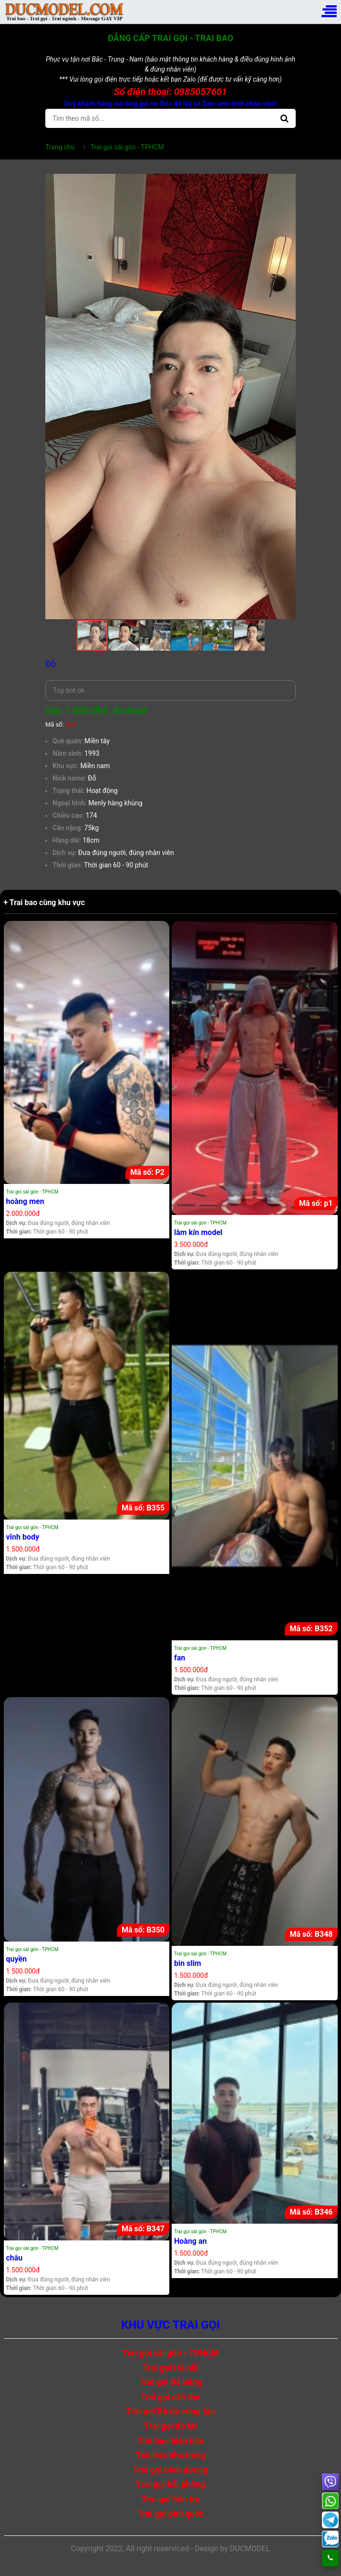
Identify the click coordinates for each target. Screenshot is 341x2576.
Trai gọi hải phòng (170, 2484)
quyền (16, 1959)
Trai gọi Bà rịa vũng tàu (170, 2411)
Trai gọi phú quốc (170, 2514)
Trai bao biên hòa (170, 2441)
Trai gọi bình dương (170, 2470)
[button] (287, 182)
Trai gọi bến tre (170, 2499)
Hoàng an (190, 2241)
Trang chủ (60, 147)
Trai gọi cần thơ (171, 2397)
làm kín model (198, 1232)
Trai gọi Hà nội (170, 2368)
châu (14, 2257)
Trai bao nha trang (170, 2455)
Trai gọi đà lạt (170, 2426)
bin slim (187, 1963)
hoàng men (25, 1201)
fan (179, 1657)
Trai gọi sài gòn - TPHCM (32, 1191)
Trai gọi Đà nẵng (170, 2382)
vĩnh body (22, 1536)
